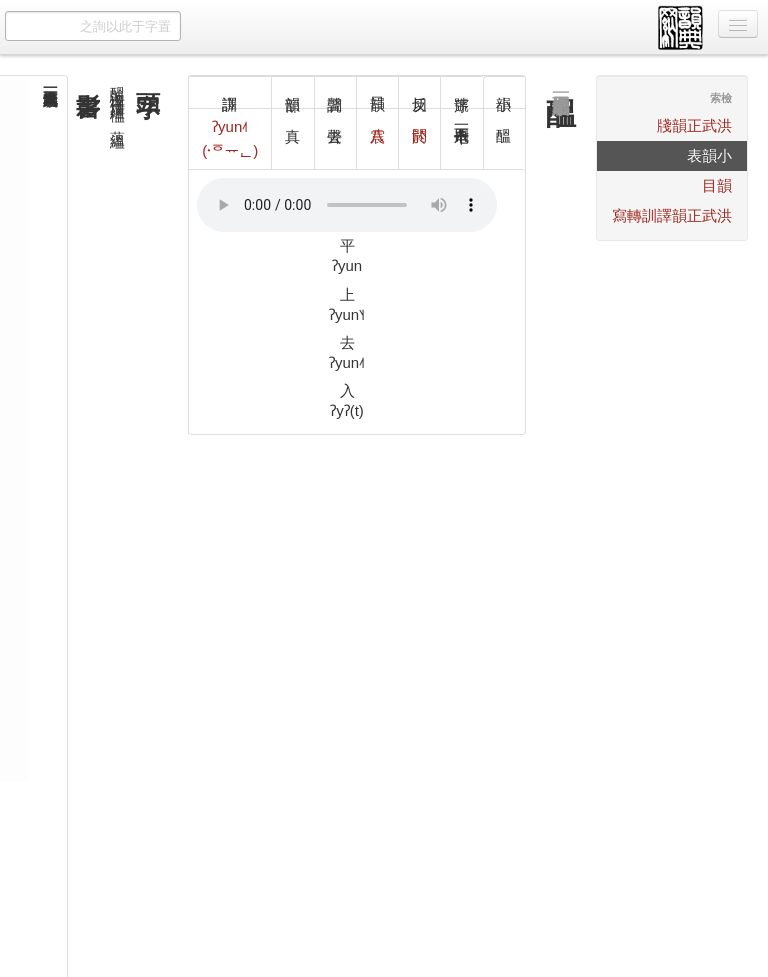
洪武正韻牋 (694, 125)
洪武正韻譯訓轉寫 (672, 215)
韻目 (717, 185)
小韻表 (709, 155)
